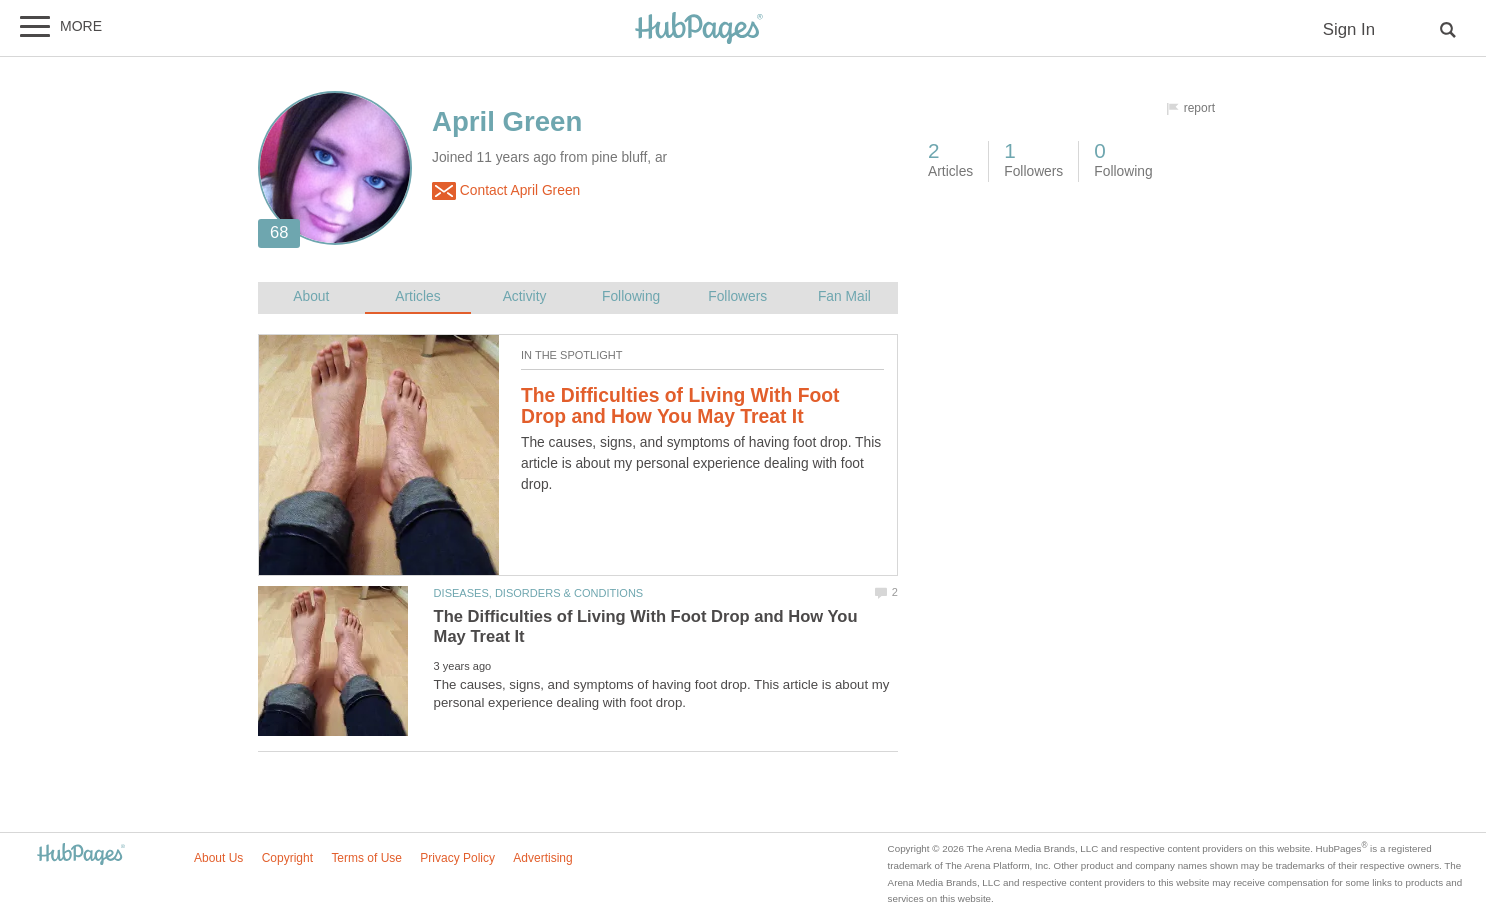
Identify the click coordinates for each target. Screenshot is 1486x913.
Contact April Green (506, 191)
